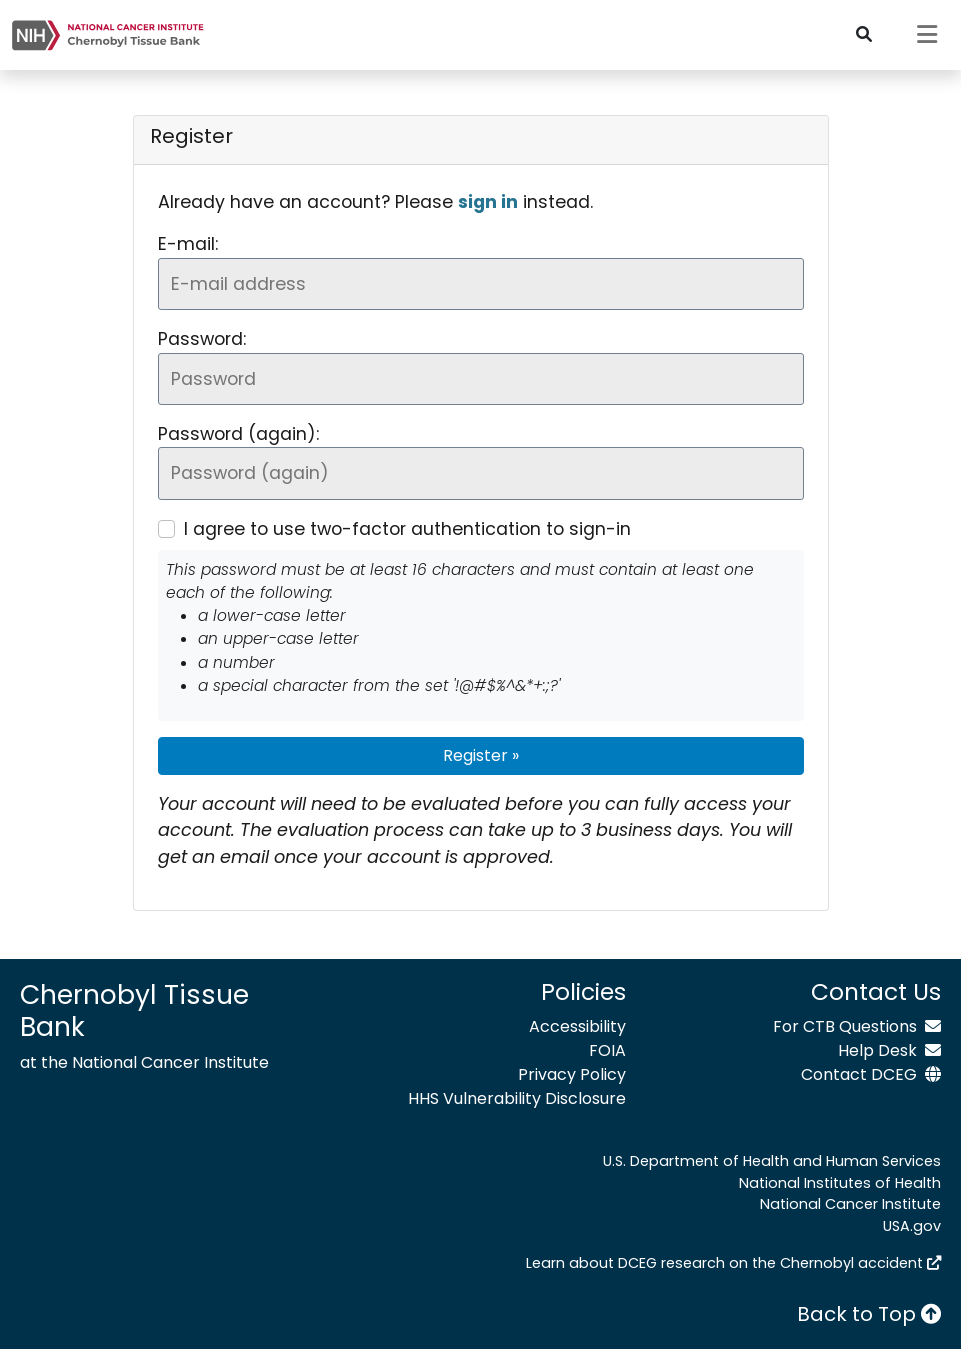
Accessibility (577, 1026)
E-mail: (188, 244)
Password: (202, 339)
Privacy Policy (572, 1074)
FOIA (607, 1050)
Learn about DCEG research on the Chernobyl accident (733, 1263)
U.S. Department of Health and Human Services (772, 1161)
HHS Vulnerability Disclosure (517, 1098)
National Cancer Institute (850, 1204)
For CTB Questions (857, 1026)
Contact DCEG (871, 1074)
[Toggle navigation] (927, 34)
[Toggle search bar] (864, 35)
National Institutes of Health (840, 1183)
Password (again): (238, 434)
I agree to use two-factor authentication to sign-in (407, 529)
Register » (481, 755)
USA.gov (912, 1226)
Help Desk (889, 1050)
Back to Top (869, 1314)
